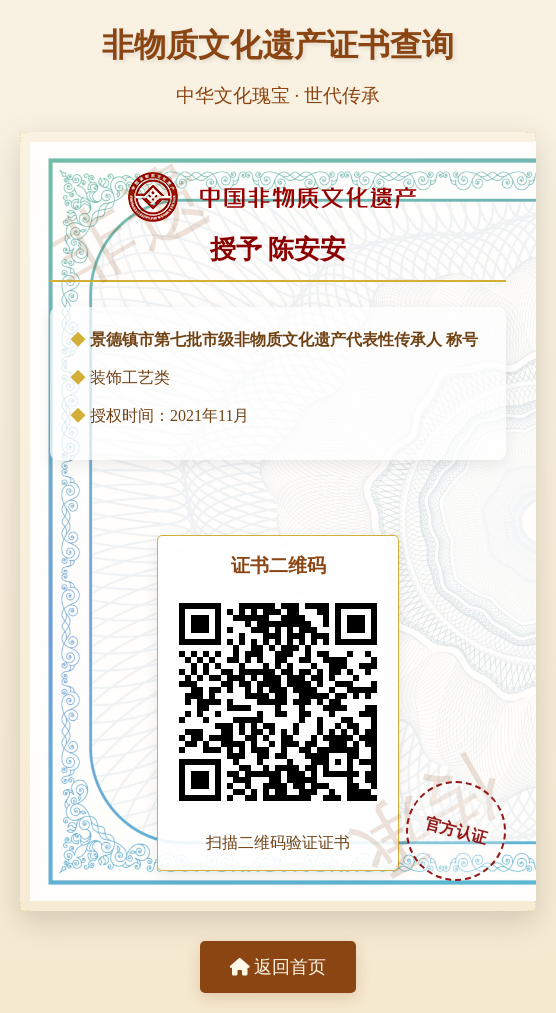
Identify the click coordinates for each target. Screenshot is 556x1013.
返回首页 (278, 967)
